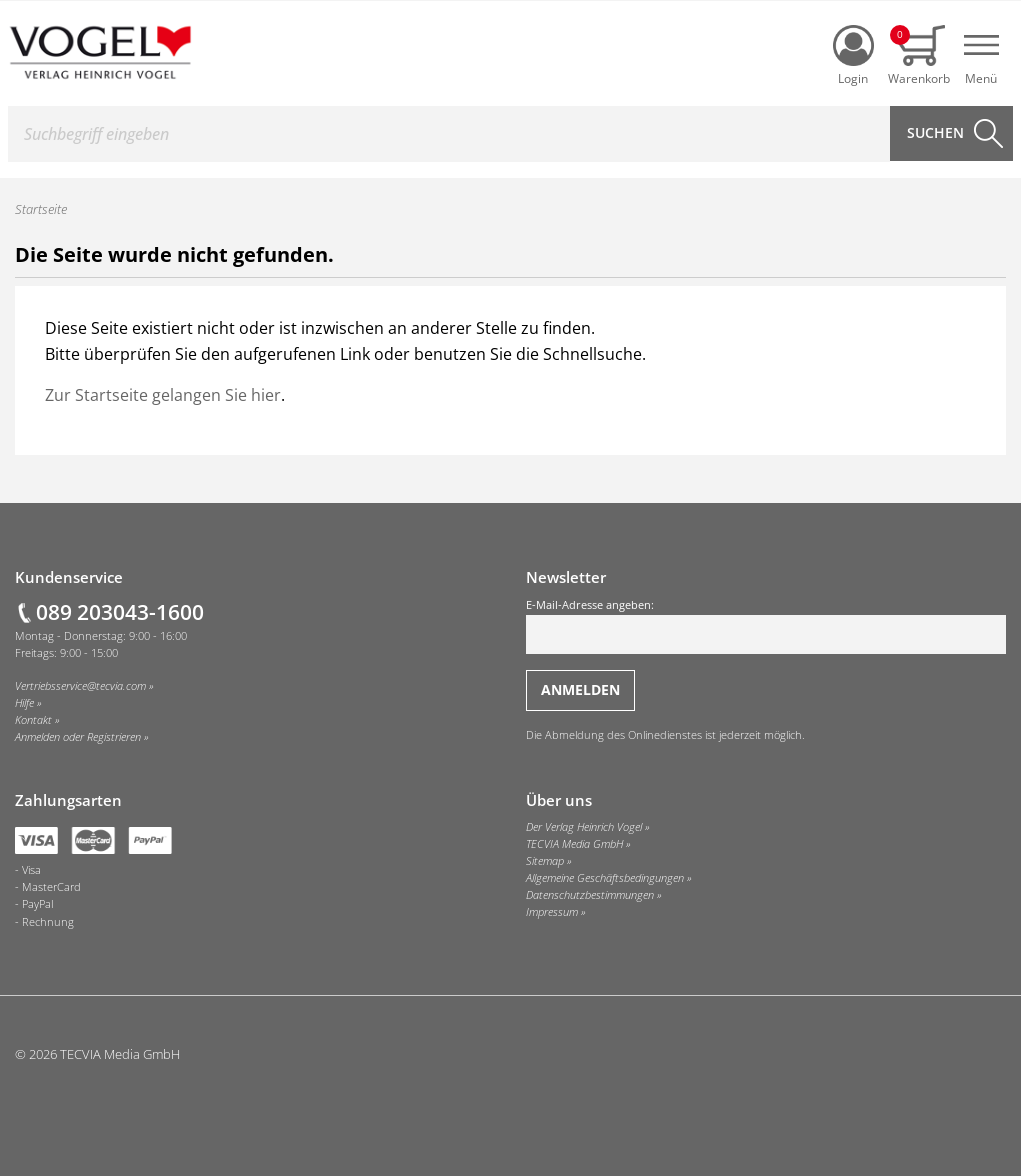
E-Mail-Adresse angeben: (766, 626)
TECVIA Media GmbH (574, 844)
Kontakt (33, 720)
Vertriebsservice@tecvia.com (80, 686)
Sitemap (545, 861)
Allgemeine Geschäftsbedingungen (605, 878)
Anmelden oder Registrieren (78, 737)
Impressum (552, 912)
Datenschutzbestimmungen (590, 895)
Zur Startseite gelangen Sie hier (163, 395)
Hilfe (24, 703)
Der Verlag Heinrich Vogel (584, 827)
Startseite (41, 209)
